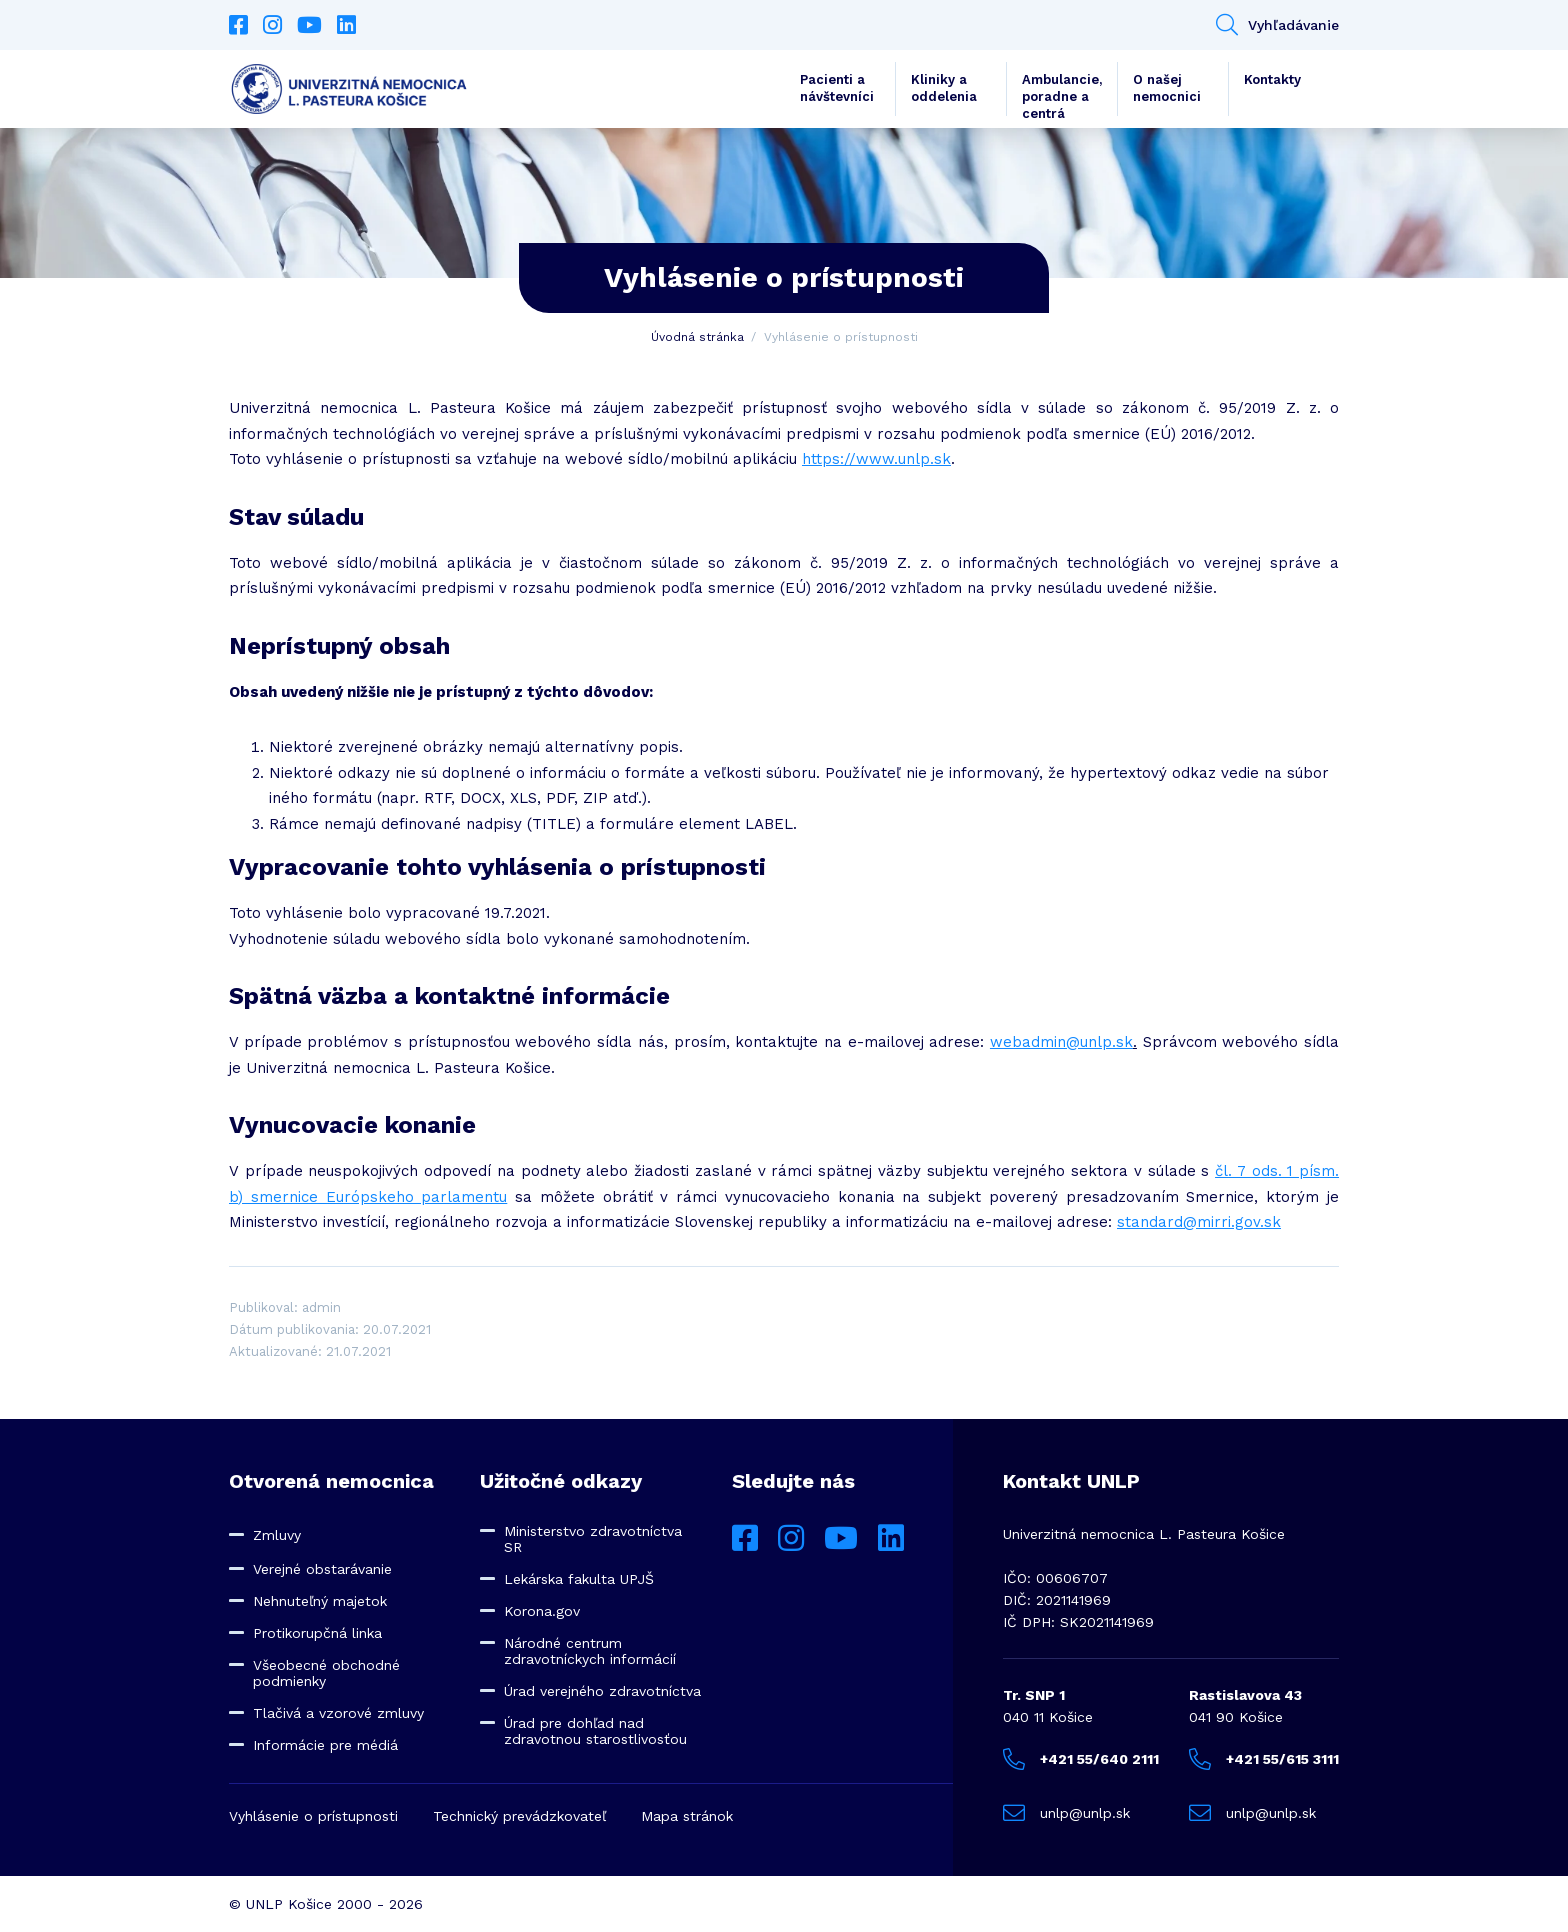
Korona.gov (542, 1611)
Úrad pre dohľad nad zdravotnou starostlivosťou (595, 1731)
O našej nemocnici (1167, 88)
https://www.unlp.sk (876, 459)
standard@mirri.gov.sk (1199, 1222)
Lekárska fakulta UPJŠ (579, 1579)
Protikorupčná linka (317, 1633)
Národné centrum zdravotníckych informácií (590, 1651)
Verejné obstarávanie (322, 1569)
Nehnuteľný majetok (320, 1601)
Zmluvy (277, 1535)
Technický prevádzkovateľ (519, 1816)
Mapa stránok (687, 1816)
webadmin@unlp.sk (1061, 1042)
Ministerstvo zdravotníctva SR (593, 1539)
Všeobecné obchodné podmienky (326, 1673)
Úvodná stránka (697, 337)
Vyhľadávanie (1277, 25)
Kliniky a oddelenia (944, 88)
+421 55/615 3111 (1264, 1759)
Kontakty (1272, 79)
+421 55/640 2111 (1081, 1759)
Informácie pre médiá (325, 1745)
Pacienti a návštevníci (837, 88)
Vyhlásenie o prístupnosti (313, 1816)
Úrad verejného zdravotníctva (602, 1691)
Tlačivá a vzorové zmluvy (338, 1713)
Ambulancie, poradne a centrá (1062, 94)
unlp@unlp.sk (1066, 1813)
